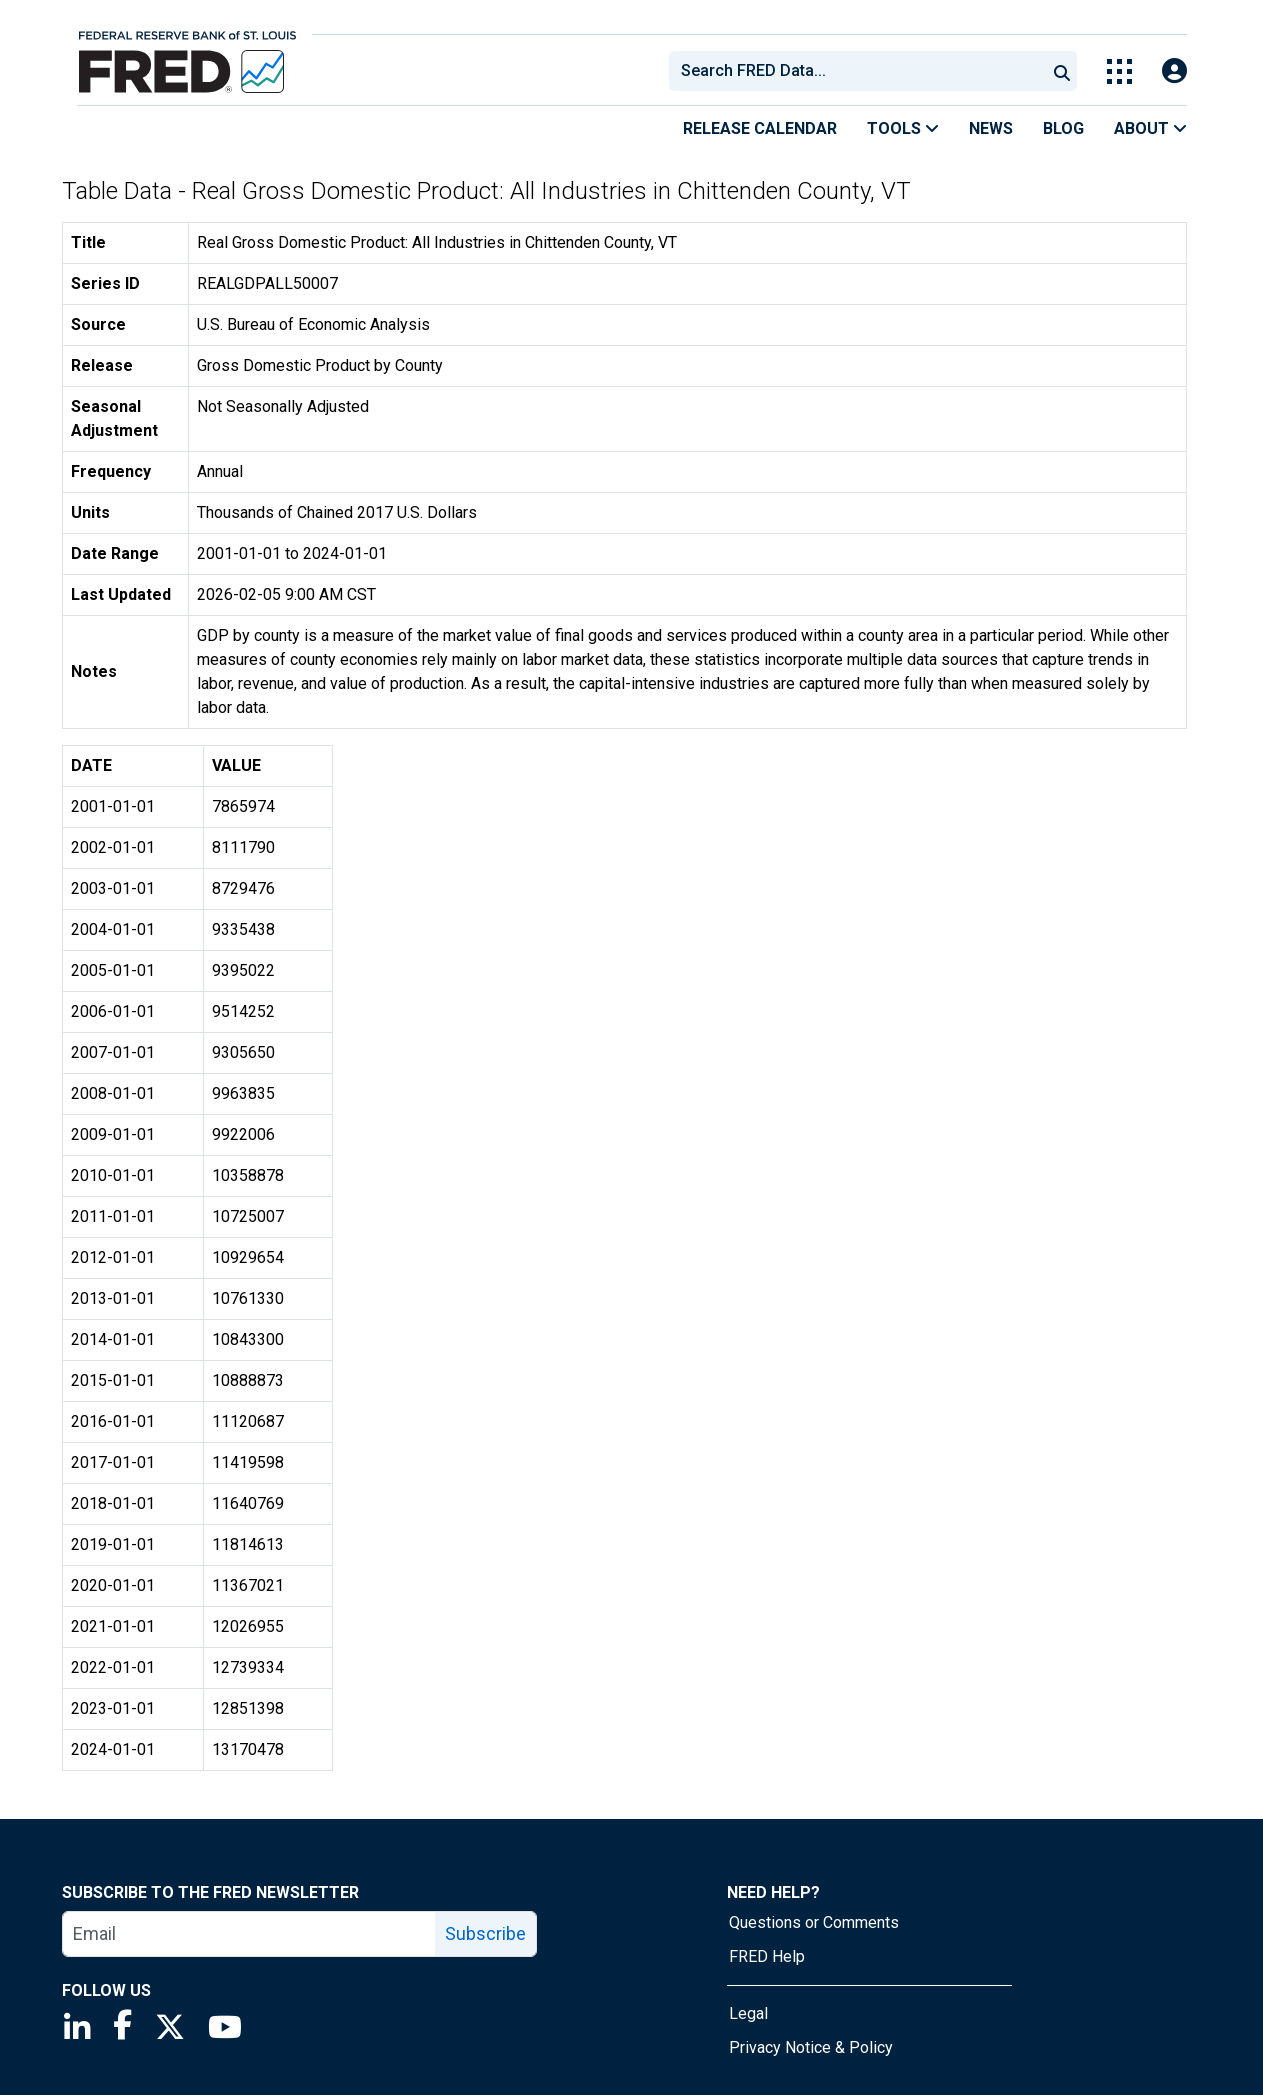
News (991, 128)
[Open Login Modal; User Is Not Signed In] (1174, 71)
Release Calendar (760, 128)
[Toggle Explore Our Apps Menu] (1119, 71)
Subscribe (485, 1933)
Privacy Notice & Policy (811, 2047)
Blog (1063, 128)
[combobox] (856, 71)
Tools (903, 128)
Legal (748, 2013)
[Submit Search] (1062, 71)
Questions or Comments (814, 1922)
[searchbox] (861, 71)
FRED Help (767, 1956)
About (1150, 128)
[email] (249, 1934)
